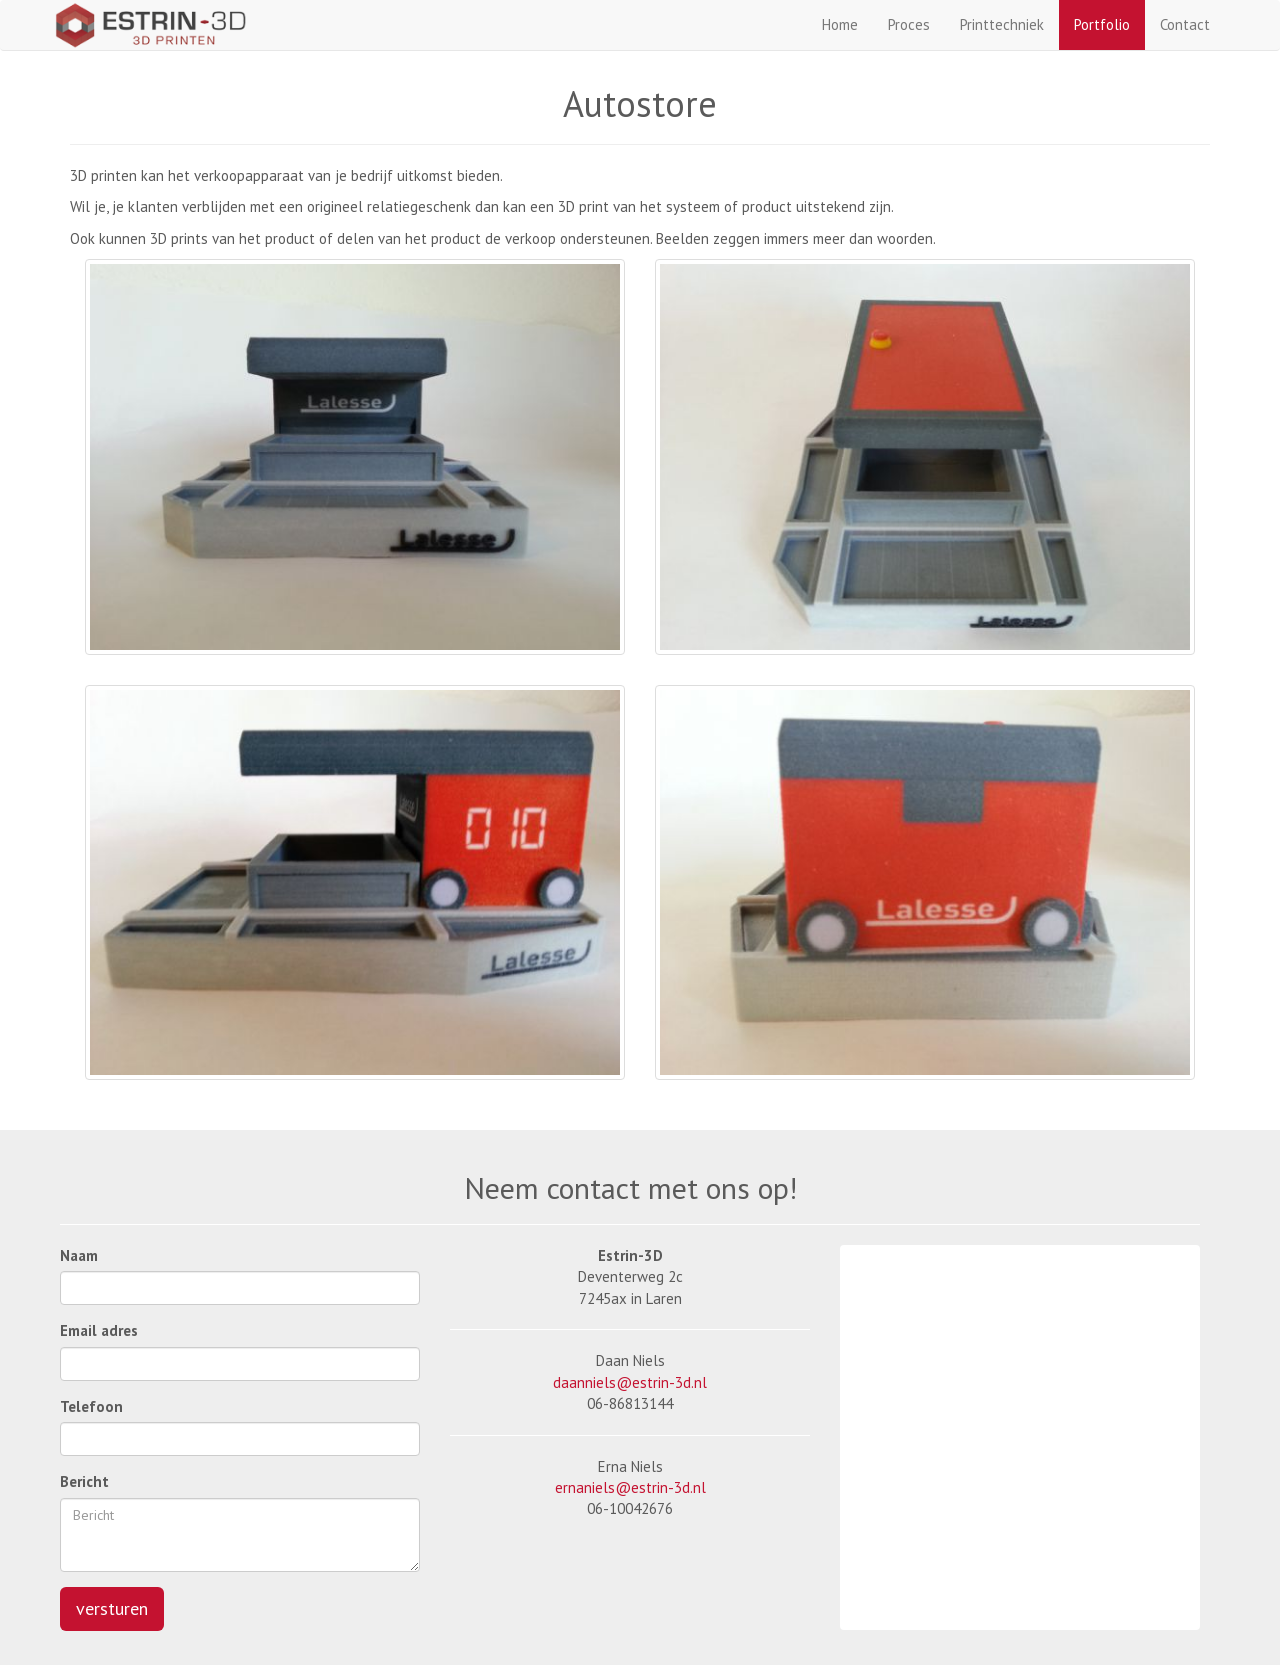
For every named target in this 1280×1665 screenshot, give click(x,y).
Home (840, 24)
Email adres (99, 1330)
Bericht (84, 1481)
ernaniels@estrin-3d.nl (630, 1487)
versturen (112, 1608)
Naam (79, 1255)
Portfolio (1102, 24)
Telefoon (91, 1406)
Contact (1185, 24)
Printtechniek (1002, 24)
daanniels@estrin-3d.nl (630, 1382)
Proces (909, 24)
